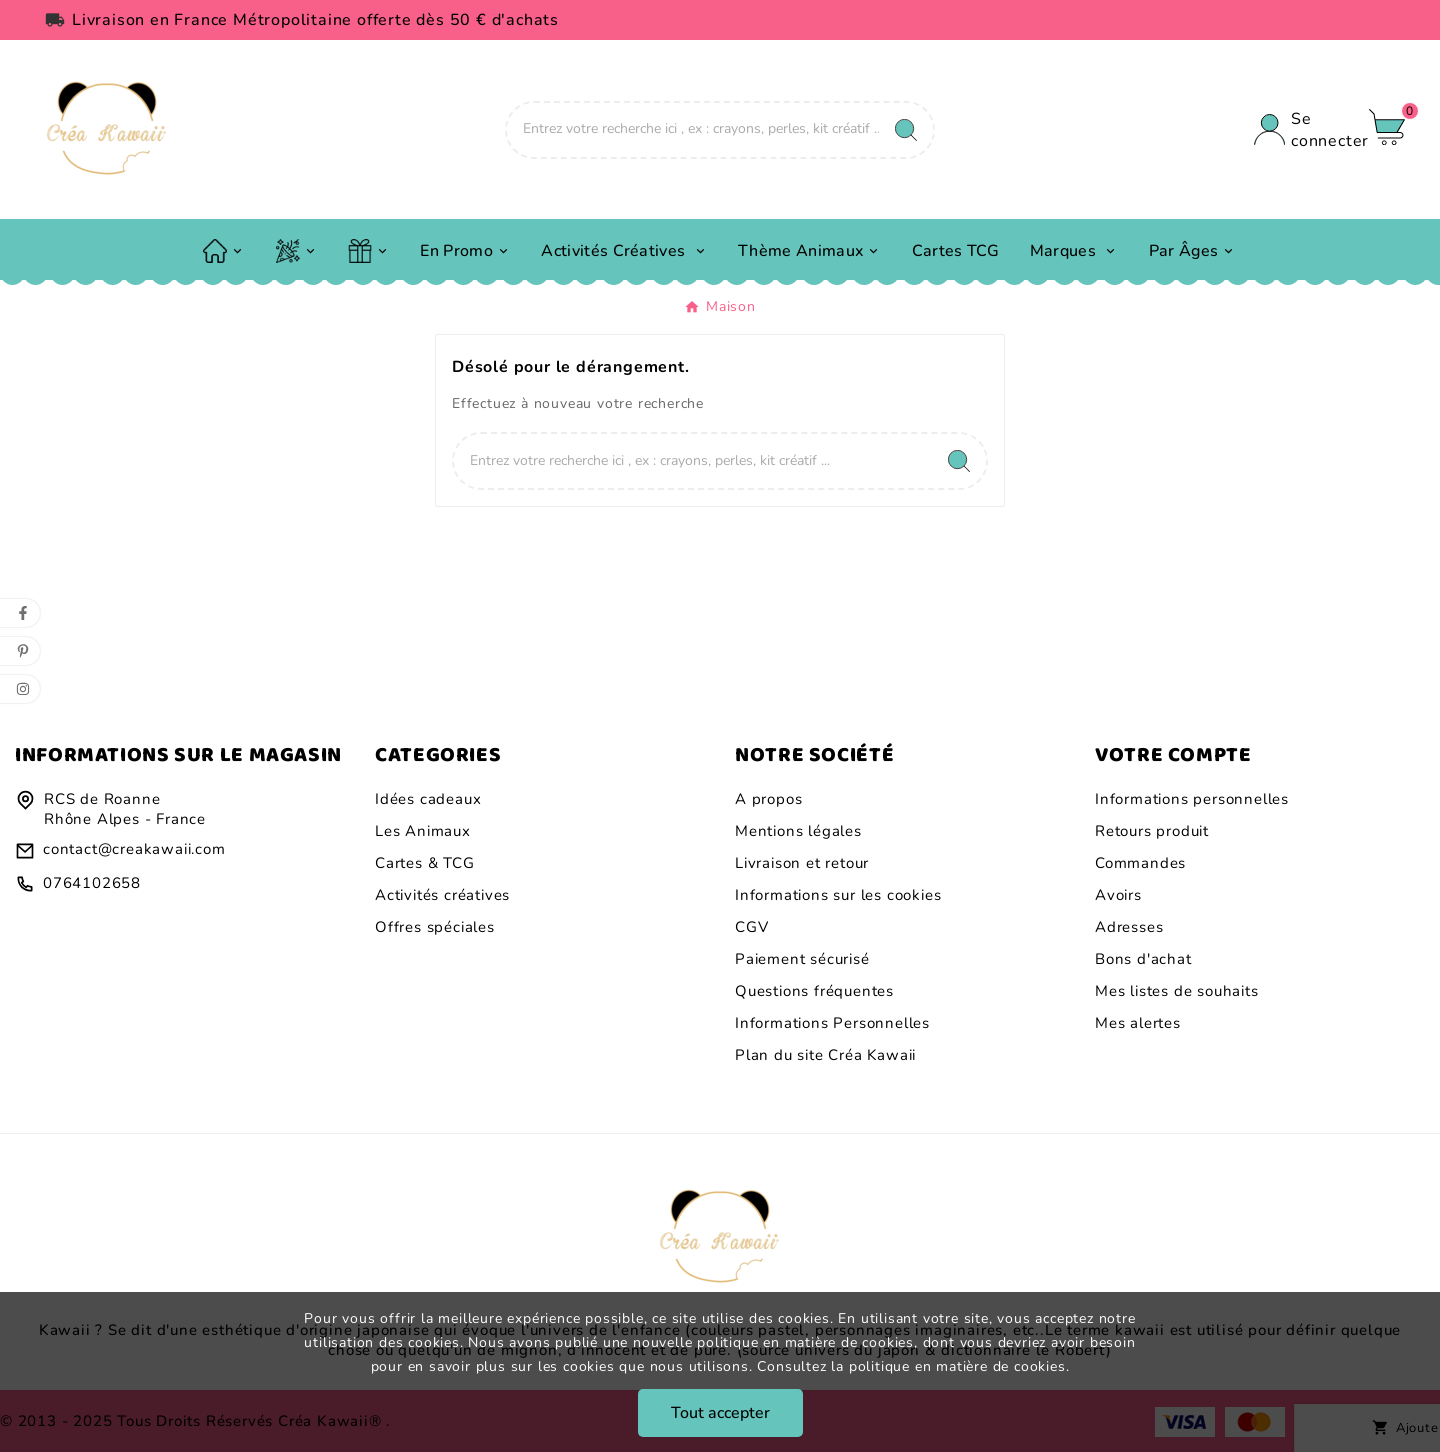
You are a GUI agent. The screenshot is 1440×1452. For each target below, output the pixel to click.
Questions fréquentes (814, 991)
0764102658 (92, 883)
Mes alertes (1138, 1023)
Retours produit (1152, 831)
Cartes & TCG (425, 863)
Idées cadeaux (428, 799)
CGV (751, 927)
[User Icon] (1301, 130)
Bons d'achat (1143, 959)
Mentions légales (798, 831)
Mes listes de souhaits (1177, 991)
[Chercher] (693, 129)
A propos (768, 799)
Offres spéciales (435, 927)
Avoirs (1118, 895)
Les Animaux (423, 831)
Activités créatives (442, 895)
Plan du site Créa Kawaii (825, 1055)
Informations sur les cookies (838, 895)
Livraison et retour (802, 863)
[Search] (906, 130)
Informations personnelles (1192, 799)
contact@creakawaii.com (134, 849)
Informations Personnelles (832, 1023)
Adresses (1129, 927)
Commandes (1140, 863)
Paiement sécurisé (802, 959)
